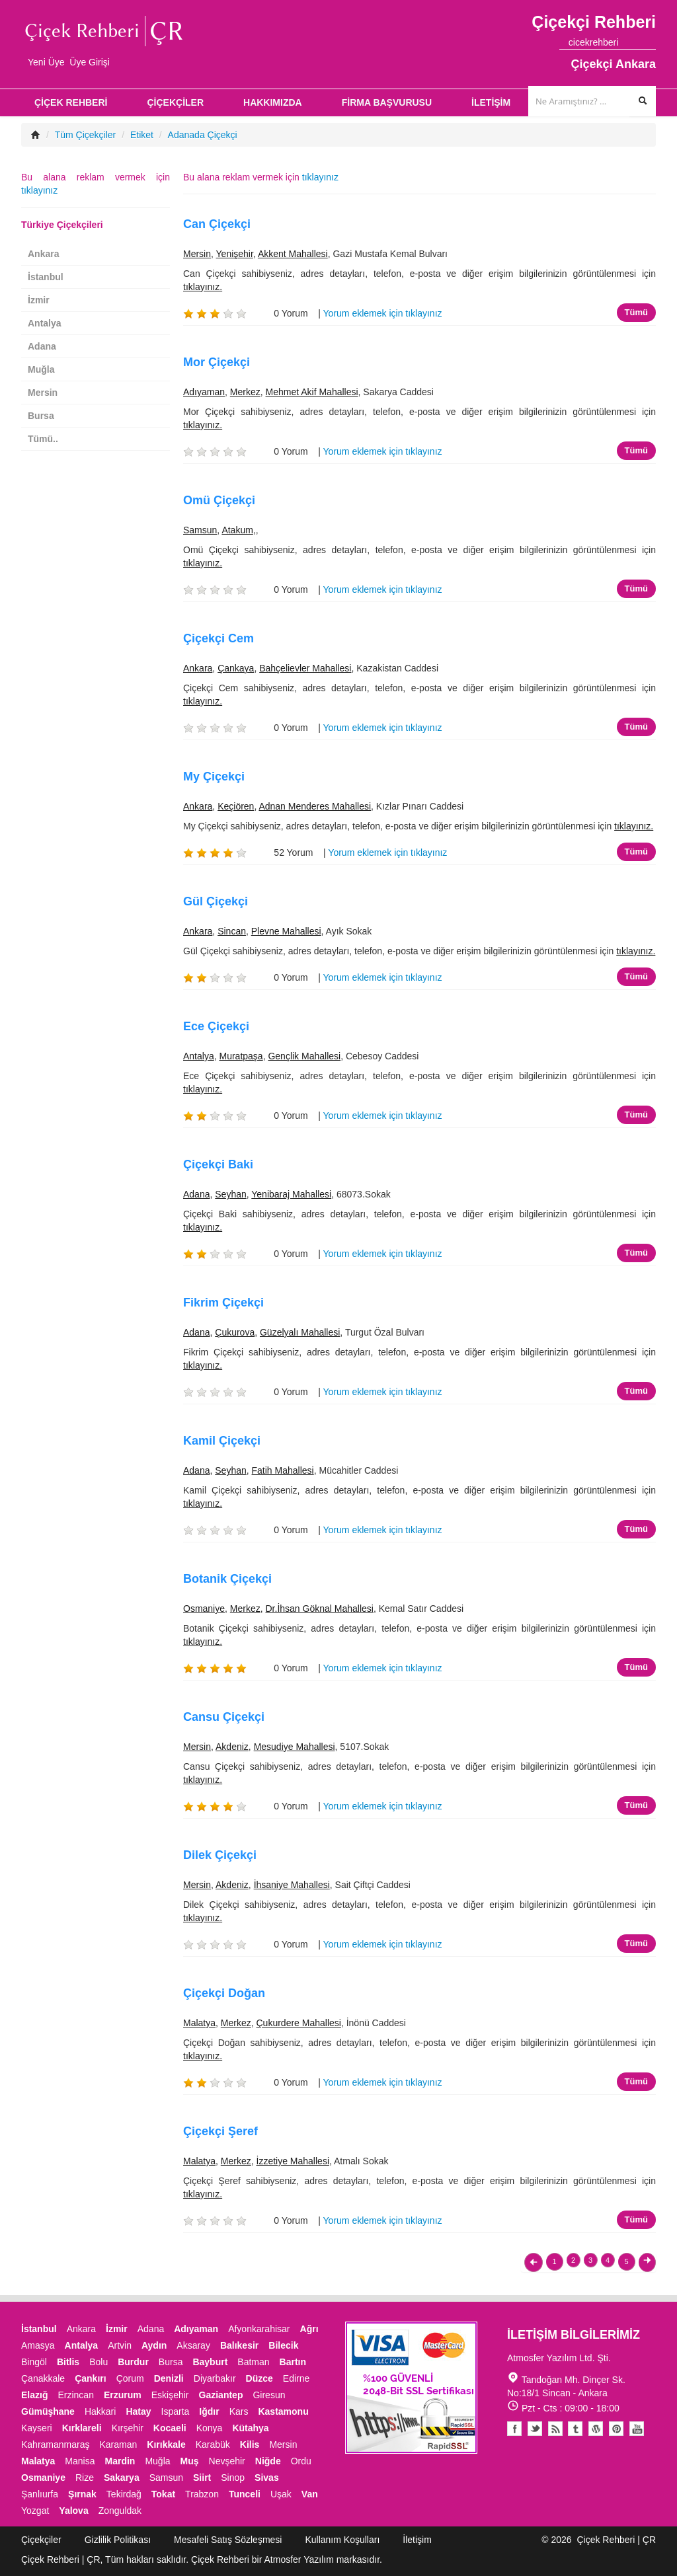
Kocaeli (169, 2428)
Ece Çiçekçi (216, 1026)
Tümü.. (43, 439)
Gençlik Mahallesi (304, 1056)
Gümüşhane (48, 2411)
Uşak (281, 2494)
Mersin (197, 253)
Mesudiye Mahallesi (294, 1746)
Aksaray (193, 2345)
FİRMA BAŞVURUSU (387, 102)
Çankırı (90, 2378)
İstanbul (45, 277)
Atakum (237, 530)
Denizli (169, 2378)
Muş (189, 2461)
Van (309, 2494)
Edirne (296, 2378)
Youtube (596, 2428)
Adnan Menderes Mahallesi (315, 806)
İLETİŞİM (490, 102)
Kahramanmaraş (55, 2444)
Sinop (233, 2477)
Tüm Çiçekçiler (85, 135)
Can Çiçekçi (217, 224)
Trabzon (202, 2494)
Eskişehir (170, 2395)
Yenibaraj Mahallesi (291, 1194)
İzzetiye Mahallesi (293, 2161)
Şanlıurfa (39, 2494)
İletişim (417, 2539)
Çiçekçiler (41, 2539)
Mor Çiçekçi (216, 362)
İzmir (39, 300)
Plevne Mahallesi (286, 931)
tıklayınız (320, 177)
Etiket (141, 135)
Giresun (269, 2395)
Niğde (268, 2461)
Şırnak (82, 2494)
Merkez (245, 392)
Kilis (250, 2444)
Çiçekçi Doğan (224, 1993)
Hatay (138, 2411)
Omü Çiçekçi (219, 500)
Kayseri (36, 2428)
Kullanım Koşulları (342, 2539)
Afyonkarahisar (259, 2329)
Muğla (41, 369)
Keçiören (236, 806)
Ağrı (309, 2329)
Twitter (534, 2428)
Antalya (198, 1056)
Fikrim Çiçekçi (223, 1302)
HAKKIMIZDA (272, 102)
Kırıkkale (166, 2444)
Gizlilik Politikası (118, 2539)
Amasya (38, 2345)
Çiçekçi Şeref (220, 2131)
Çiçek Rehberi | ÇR (616, 2539)
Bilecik (283, 2345)
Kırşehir (127, 2428)
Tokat (163, 2494)
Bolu (98, 2362)
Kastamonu (283, 2411)
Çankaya (236, 668)
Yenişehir (234, 253)
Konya (209, 2428)
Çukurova (235, 1332)
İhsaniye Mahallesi (292, 1884)
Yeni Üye (46, 62)
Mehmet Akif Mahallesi (312, 392)
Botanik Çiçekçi (227, 1578)
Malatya (199, 2023)
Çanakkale (43, 2378)
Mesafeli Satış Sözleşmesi (228, 2539)
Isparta (175, 2411)
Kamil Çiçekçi (221, 1440)
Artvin (120, 2345)
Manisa (80, 2461)
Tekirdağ (123, 2494)
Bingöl (34, 2362)
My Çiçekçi (214, 776)
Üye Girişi (89, 62)
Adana (196, 1194)
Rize (84, 2477)
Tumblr (575, 2428)
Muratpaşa (240, 1056)
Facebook (514, 2428)
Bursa (41, 415)
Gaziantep (221, 2395)
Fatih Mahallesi (283, 1470)
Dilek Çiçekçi (220, 1855)
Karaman (119, 2444)
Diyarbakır (215, 2378)
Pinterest (616, 2428)
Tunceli (244, 2494)
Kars (239, 2411)
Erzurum (122, 2395)
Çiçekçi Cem (218, 638)
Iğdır (209, 2411)
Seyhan (230, 1194)
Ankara (197, 668)
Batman (253, 2362)
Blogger (555, 2428)
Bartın (293, 2362)
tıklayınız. (202, 287)
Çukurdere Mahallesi (299, 2023)
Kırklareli (82, 2428)
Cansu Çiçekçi (223, 1717)
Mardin (120, 2461)
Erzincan (75, 2395)
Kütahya (250, 2428)
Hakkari (100, 2411)
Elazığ (34, 2395)
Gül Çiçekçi (215, 901)
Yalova (73, 2510)
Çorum (130, 2378)
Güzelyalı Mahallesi (300, 1332)
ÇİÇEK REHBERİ (70, 102)
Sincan (232, 931)
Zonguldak (120, 2510)
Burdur (133, 2362)
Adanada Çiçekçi (202, 135)
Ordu (301, 2461)
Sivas (267, 2477)
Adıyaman (204, 392)
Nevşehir (227, 2461)
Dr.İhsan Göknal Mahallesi (320, 1608)
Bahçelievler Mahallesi (305, 668)
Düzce (259, 2378)
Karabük (213, 2444)
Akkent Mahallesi (293, 253)
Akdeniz (232, 1746)
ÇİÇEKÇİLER (175, 102)
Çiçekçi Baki (218, 1164)
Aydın (154, 2345)
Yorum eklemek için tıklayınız (382, 313)
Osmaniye (204, 1608)
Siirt (202, 2477)
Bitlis (68, 2362)
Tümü (636, 312)
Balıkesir (239, 2345)
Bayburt (209, 2362)
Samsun (200, 530)
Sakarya (121, 2477)
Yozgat (35, 2510)
